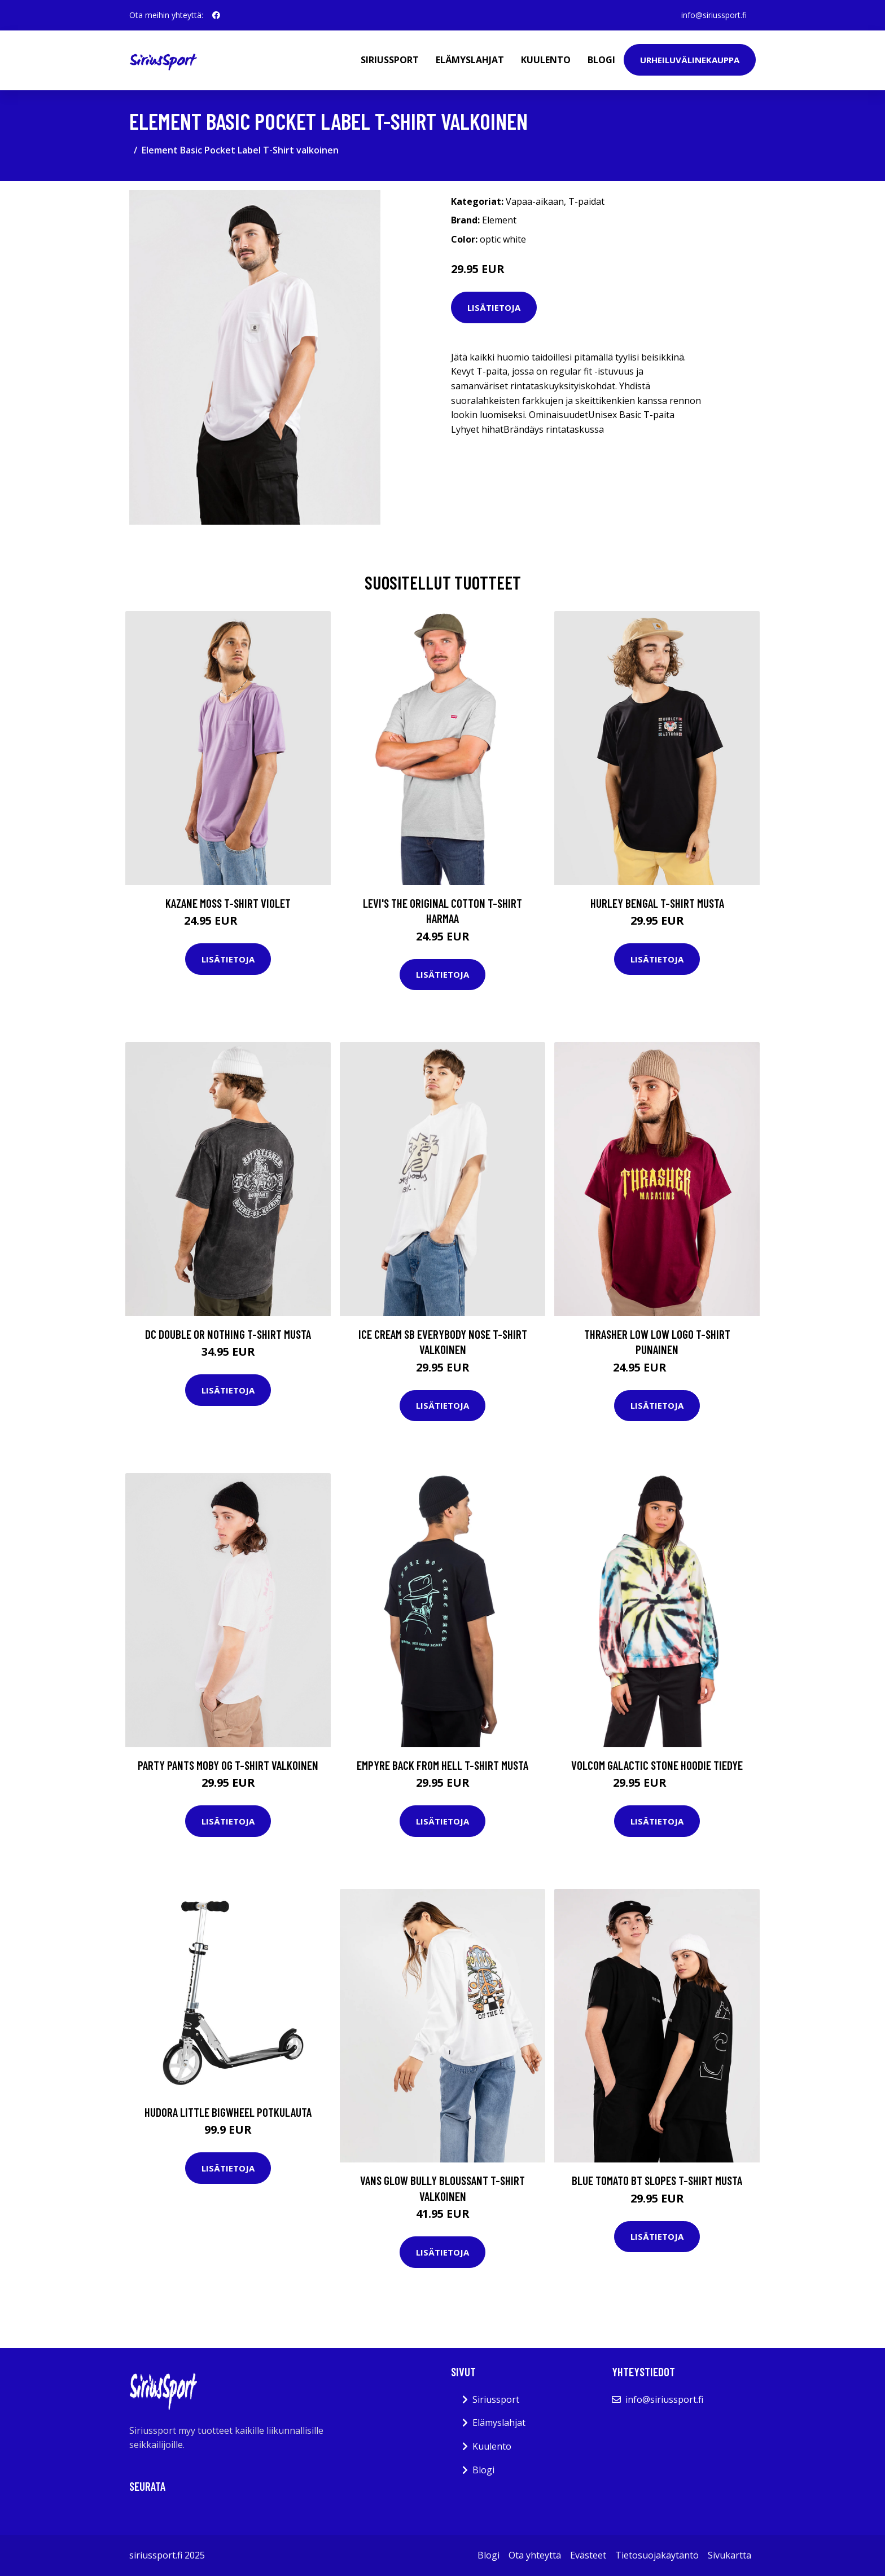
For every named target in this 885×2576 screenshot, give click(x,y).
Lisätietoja (493, 307)
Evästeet (588, 2555)
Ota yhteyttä (535, 2555)
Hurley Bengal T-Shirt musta (657, 903)
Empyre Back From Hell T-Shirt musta (442, 1765)
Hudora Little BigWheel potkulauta (228, 2112)
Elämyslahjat (470, 60)
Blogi (601, 60)
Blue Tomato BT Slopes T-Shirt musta (657, 2180)
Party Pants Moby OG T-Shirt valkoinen (228, 1765)
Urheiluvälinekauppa (689, 59)
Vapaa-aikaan (535, 201)
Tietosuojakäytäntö (657, 2555)
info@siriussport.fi (714, 15)
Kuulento (546, 60)
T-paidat (586, 201)
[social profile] (216, 15)
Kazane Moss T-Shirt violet (228, 903)
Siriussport (390, 60)
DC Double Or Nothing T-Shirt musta (228, 1334)
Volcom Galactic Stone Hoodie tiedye (657, 1765)
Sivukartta (729, 2555)
